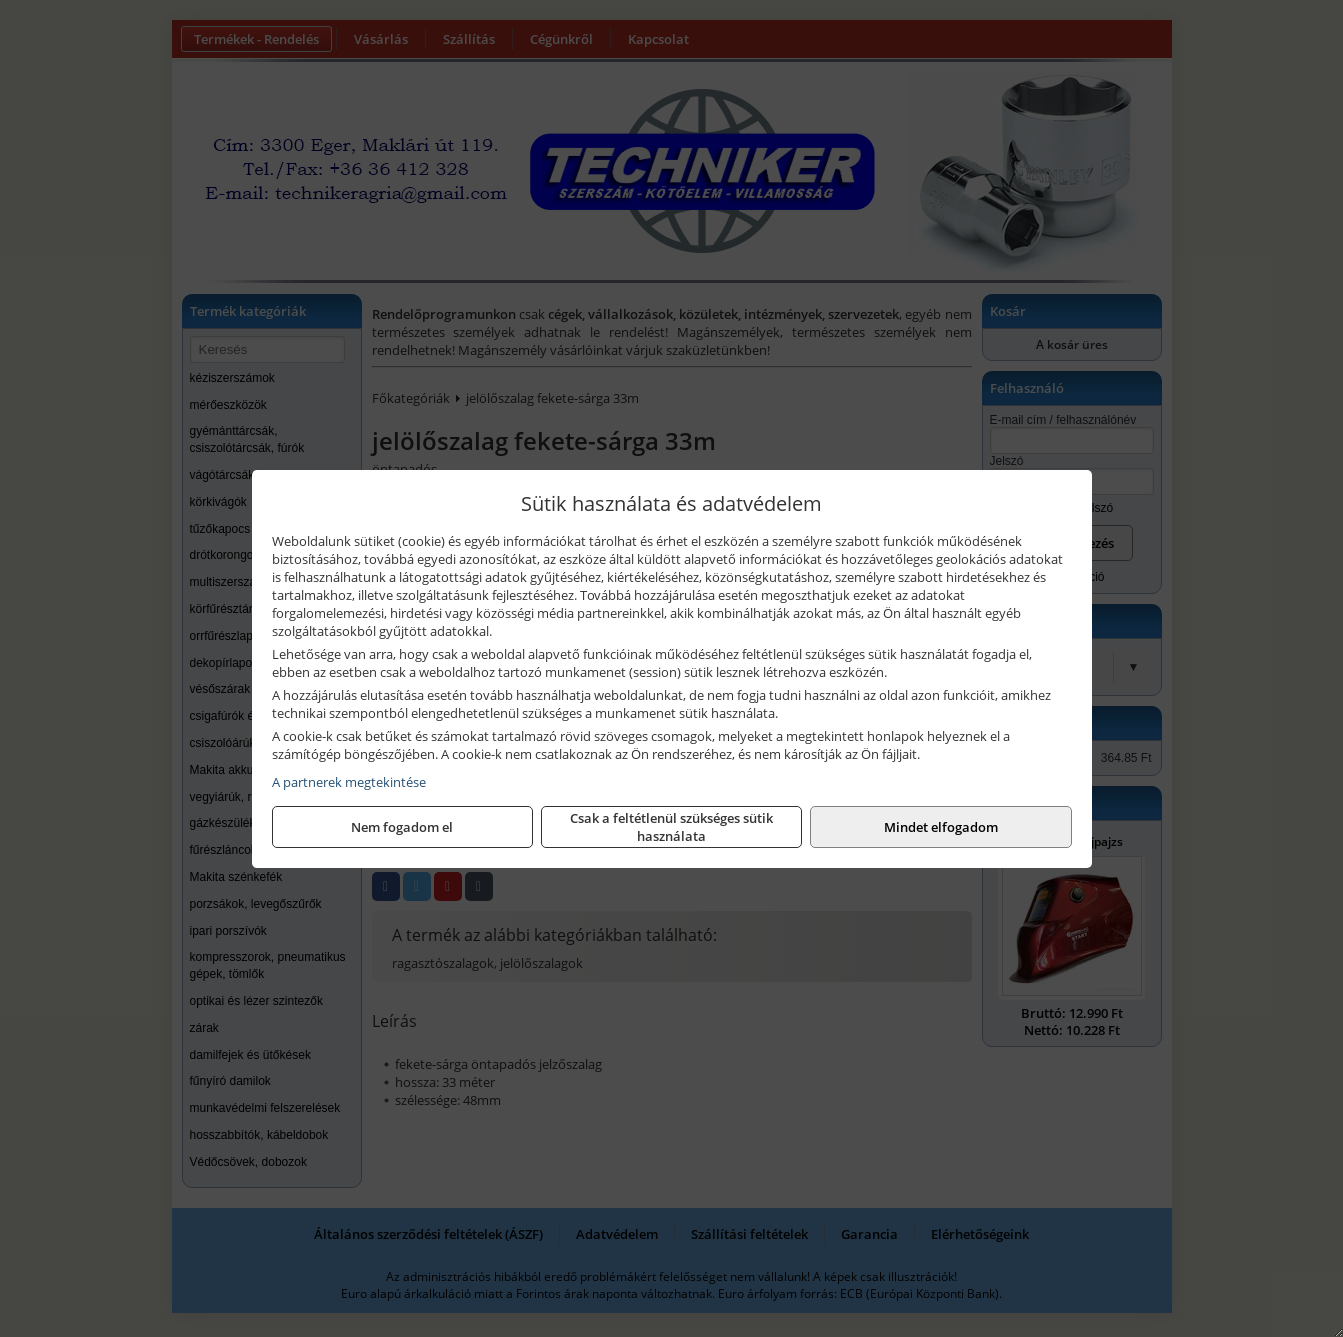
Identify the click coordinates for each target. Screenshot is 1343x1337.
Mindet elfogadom (941, 827)
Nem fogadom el (402, 827)
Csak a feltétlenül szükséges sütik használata (671, 827)
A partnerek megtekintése (349, 782)
